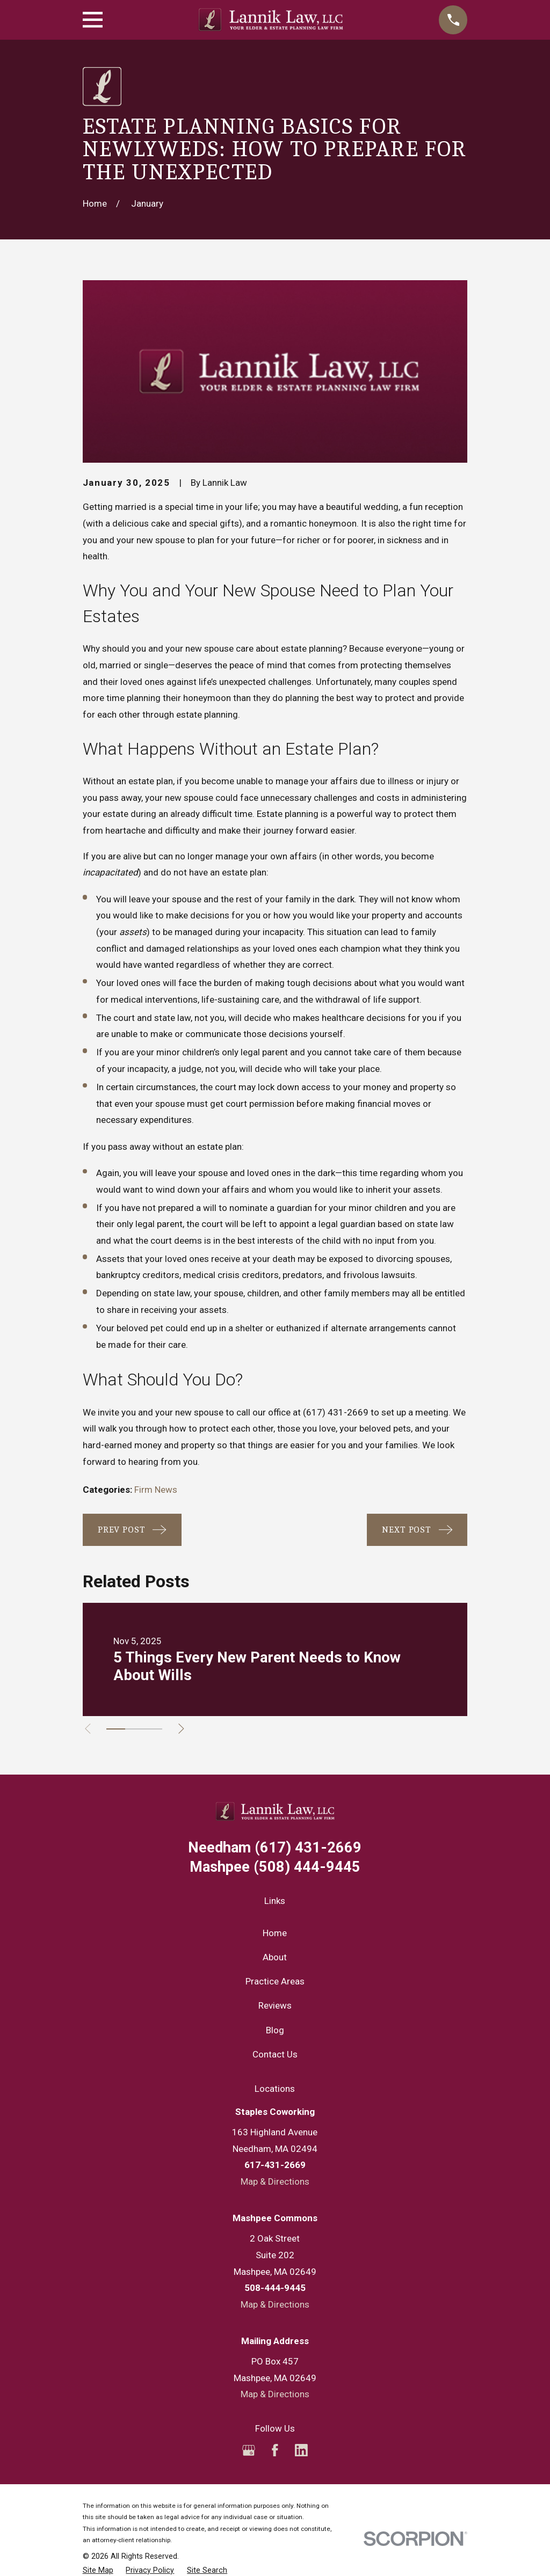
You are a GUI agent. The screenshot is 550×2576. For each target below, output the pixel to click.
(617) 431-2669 (335, 1412)
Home (275, 1933)
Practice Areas (275, 1981)
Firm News (155, 1489)
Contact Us (275, 2054)
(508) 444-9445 (275, 1867)
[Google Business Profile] (248, 2450)
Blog (275, 2030)
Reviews (275, 2005)
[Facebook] (275, 2450)
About (275, 1957)
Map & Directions (275, 2181)
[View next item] (187, 1729)
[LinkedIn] (301, 2450)
